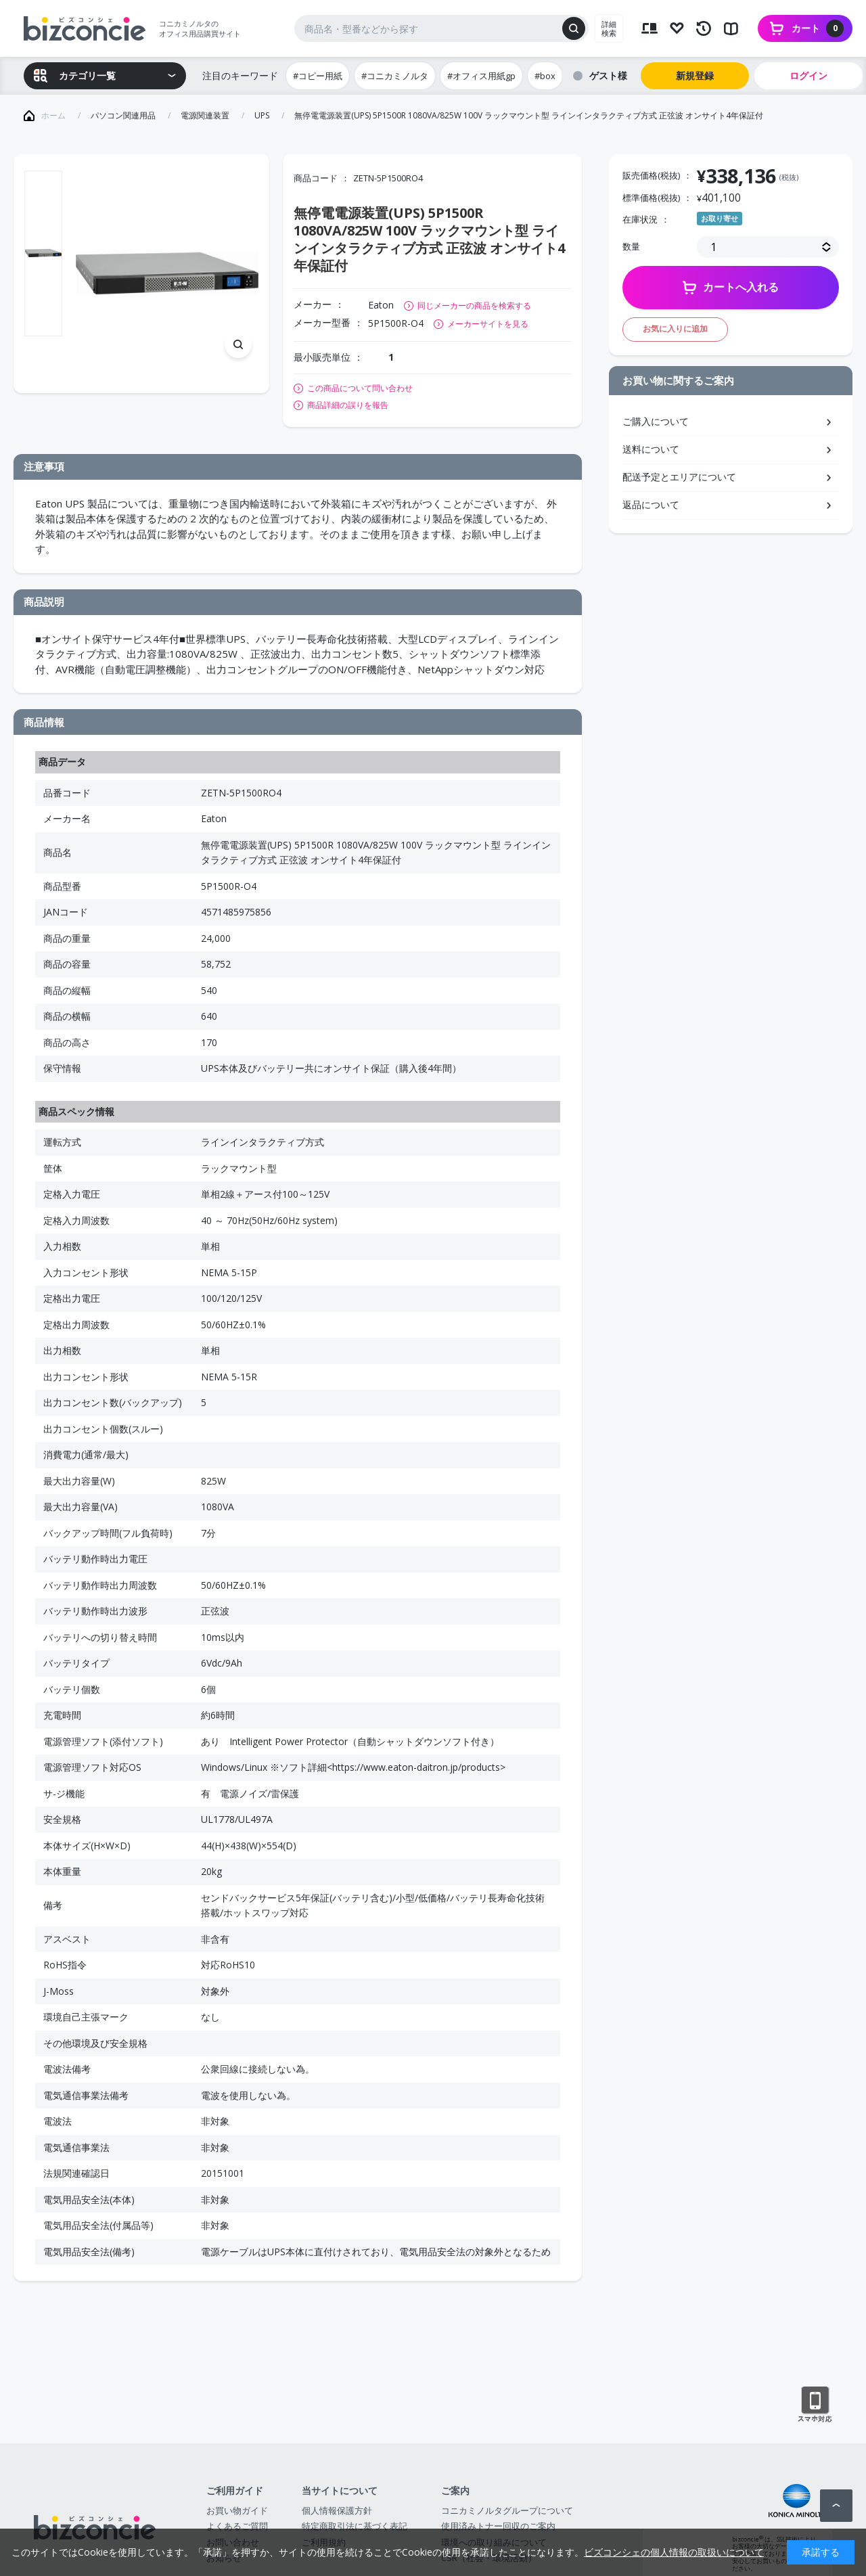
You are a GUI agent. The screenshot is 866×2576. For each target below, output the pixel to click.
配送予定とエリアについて (679, 476)
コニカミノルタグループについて (507, 2510)
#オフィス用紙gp (481, 76)
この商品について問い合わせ (360, 388)
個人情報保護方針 (337, 2510)
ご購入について (655, 421)
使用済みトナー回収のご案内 (498, 2526)
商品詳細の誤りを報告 (347, 405)
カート (818, 28)
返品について (650, 504)
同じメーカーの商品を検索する (474, 305)
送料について (650, 449)
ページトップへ (836, 2505)
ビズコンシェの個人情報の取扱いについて (674, 2552)
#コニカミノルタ (394, 76)
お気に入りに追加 (675, 328)
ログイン (808, 75)
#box (544, 76)
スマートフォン (815, 2405)
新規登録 (695, 75)
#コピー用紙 (317, 76)
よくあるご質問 (237, 2526)
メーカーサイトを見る (487, 324)
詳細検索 (608, 28)
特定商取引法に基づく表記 (354, 2526)
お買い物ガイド (237, 2510)
